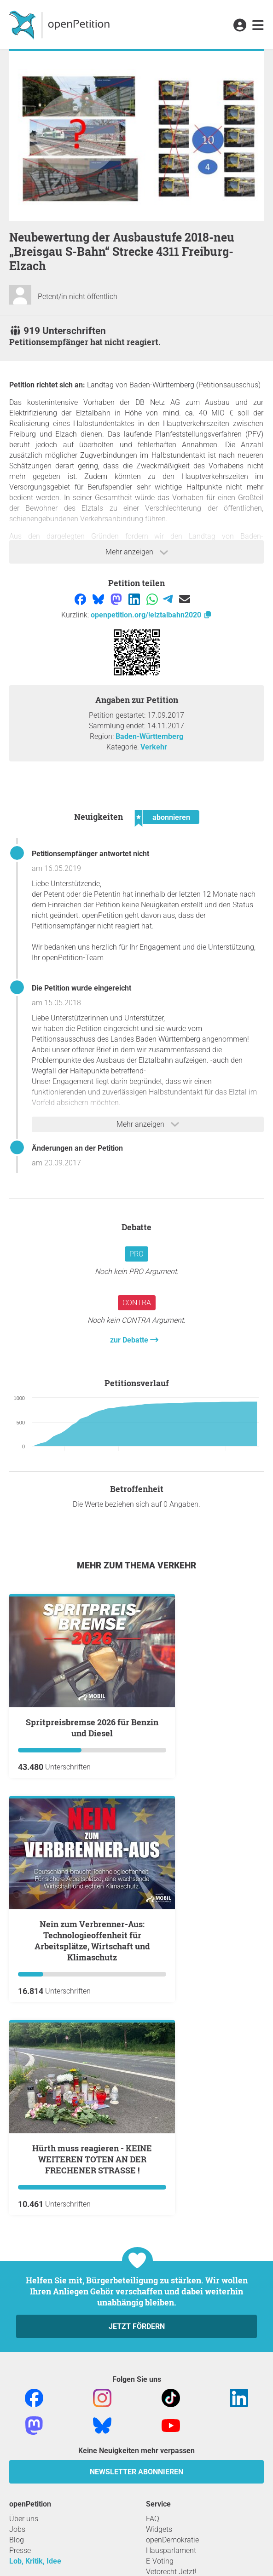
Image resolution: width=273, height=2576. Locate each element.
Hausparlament (171, 2550)
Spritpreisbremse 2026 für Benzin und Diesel (92, 1728)
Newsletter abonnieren (136, 2471)
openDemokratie (172, 2540)
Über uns (23, 2518)
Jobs (17, 2529)
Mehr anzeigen (136, 552)
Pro (136, 1254)
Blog (16, 2540)
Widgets (159, 2529)
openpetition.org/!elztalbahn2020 (151, 615)
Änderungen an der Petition (77, 1148)
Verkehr (153, 747)
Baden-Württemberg (149, 736)
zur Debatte (130, 1340)
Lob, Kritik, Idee (35, 2561)
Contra (136, 1302)
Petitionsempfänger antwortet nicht (90, 853)
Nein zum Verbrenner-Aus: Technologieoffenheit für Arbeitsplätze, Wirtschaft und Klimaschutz (92, 1941)
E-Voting (160, 2561)
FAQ (152, 2518)
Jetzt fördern (137, 2326)
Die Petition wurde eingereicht (81, 988)
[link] (258, 26)
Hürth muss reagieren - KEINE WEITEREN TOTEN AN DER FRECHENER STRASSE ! (92, 2159)
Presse (20, 2550)
